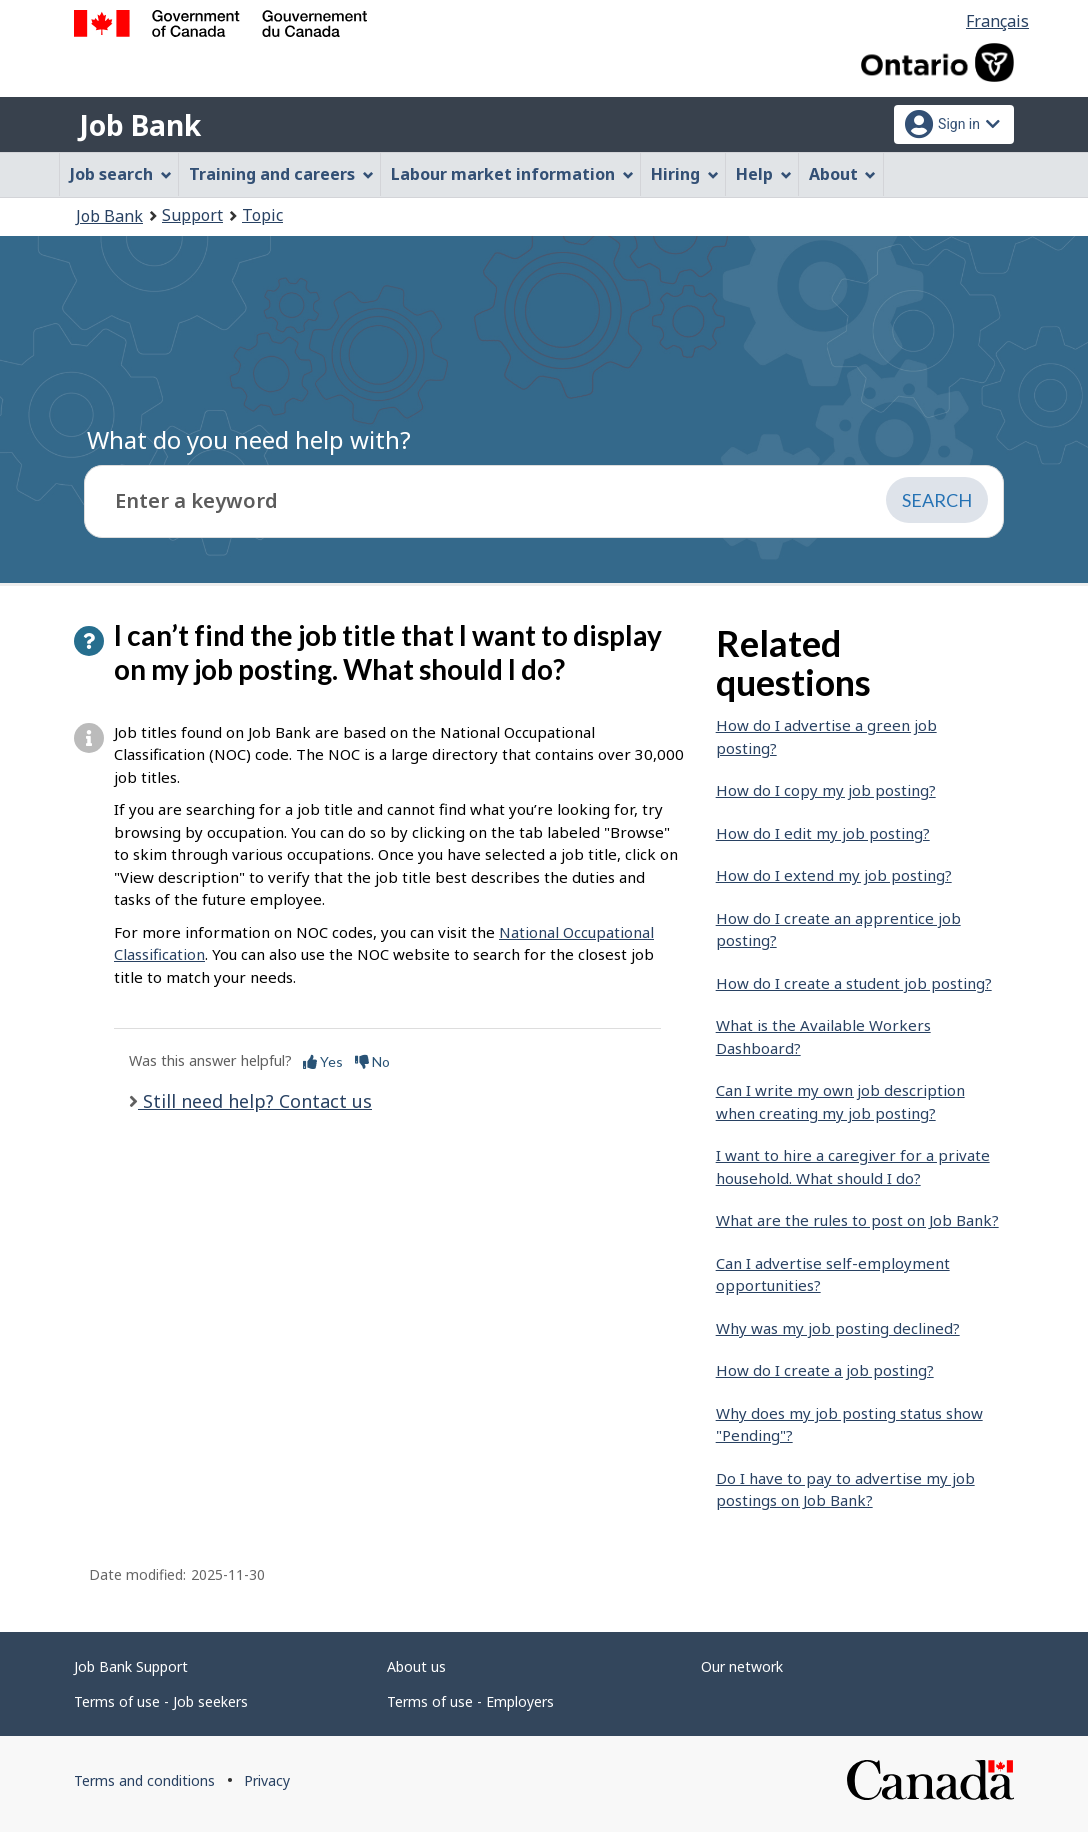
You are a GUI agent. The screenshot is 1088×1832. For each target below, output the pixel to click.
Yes (323, 1061)
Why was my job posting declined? (838, 1328)
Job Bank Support (131, 1666)
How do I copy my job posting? (826, 790)
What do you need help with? (249, 439)
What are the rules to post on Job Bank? (857, 1220)
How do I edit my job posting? (823, 833)
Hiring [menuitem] (685, 174)
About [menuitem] (843, 174)
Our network (742, 1666)
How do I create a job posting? (825, 1370)
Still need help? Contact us (255, 1101)
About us (416, 1666)
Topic (262, 215)
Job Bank (140, 125)
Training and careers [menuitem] (281, 174)
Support (192, 215)
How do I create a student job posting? (854, 983)
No (372, 1061)
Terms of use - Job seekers (161, 1701)
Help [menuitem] (764, 174)
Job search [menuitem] (121, 174)
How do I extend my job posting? (834, 875)
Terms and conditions (144, 1780)
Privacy (267, 1780)
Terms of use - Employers (470, 1701)
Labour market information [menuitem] (512, 174)
